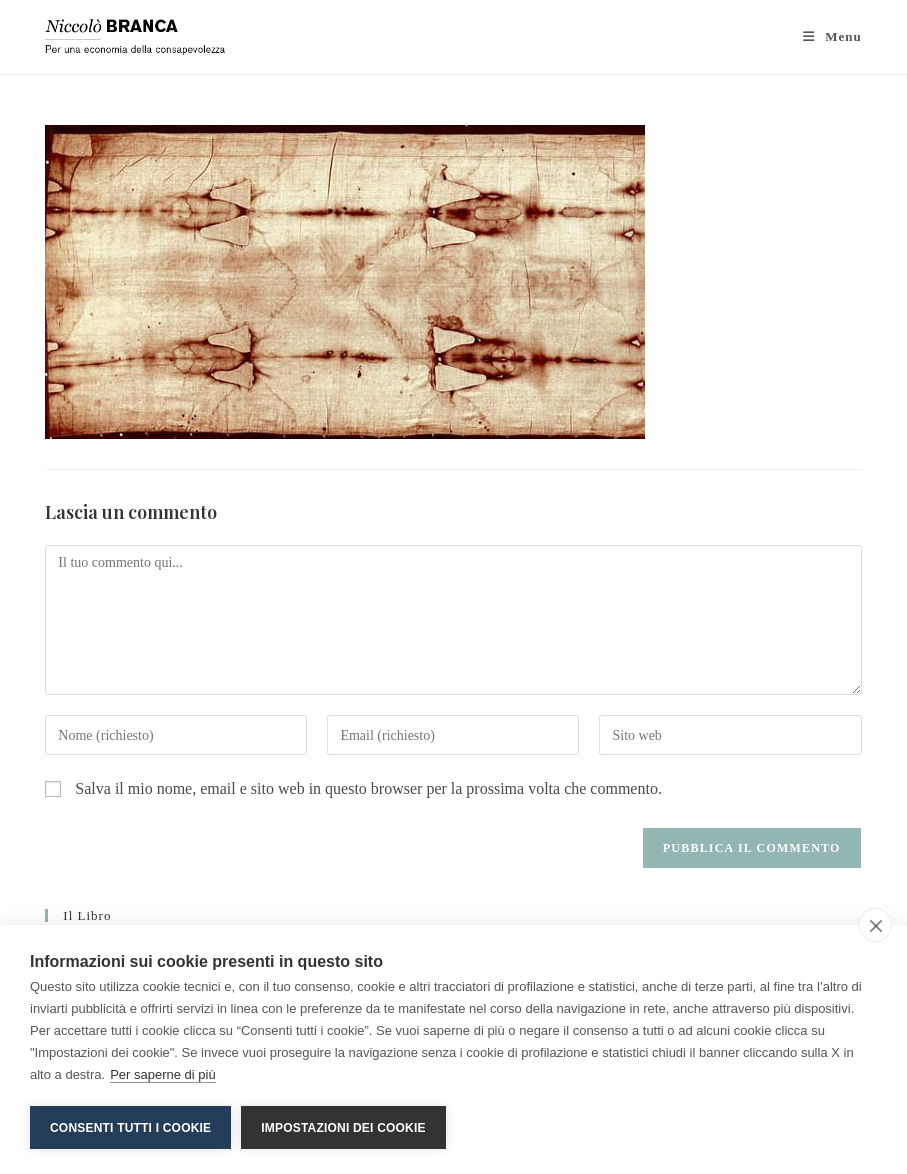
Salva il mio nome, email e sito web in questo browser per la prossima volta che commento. (368, 788)
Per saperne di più (163, 1074)
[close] (875, 925)
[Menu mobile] (832, 36)
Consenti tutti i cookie (130, 1128)
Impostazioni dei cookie (343, 1128)
